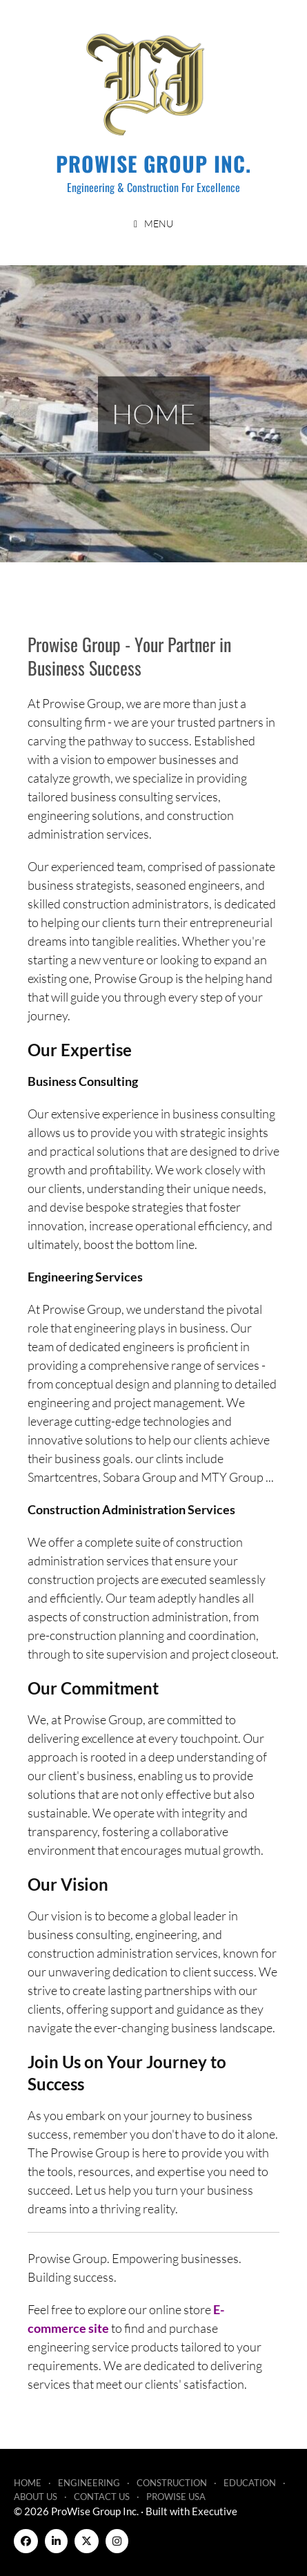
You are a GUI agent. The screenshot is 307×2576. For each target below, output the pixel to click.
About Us (35, 2496)
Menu (158, 223)
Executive (214, 2511)
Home (27, 2482)
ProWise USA (176, 2496)
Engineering (89, 2482)
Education (250, 2482)
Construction (172, 2482)
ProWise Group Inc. (153, 163)
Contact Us (102, 2496)
